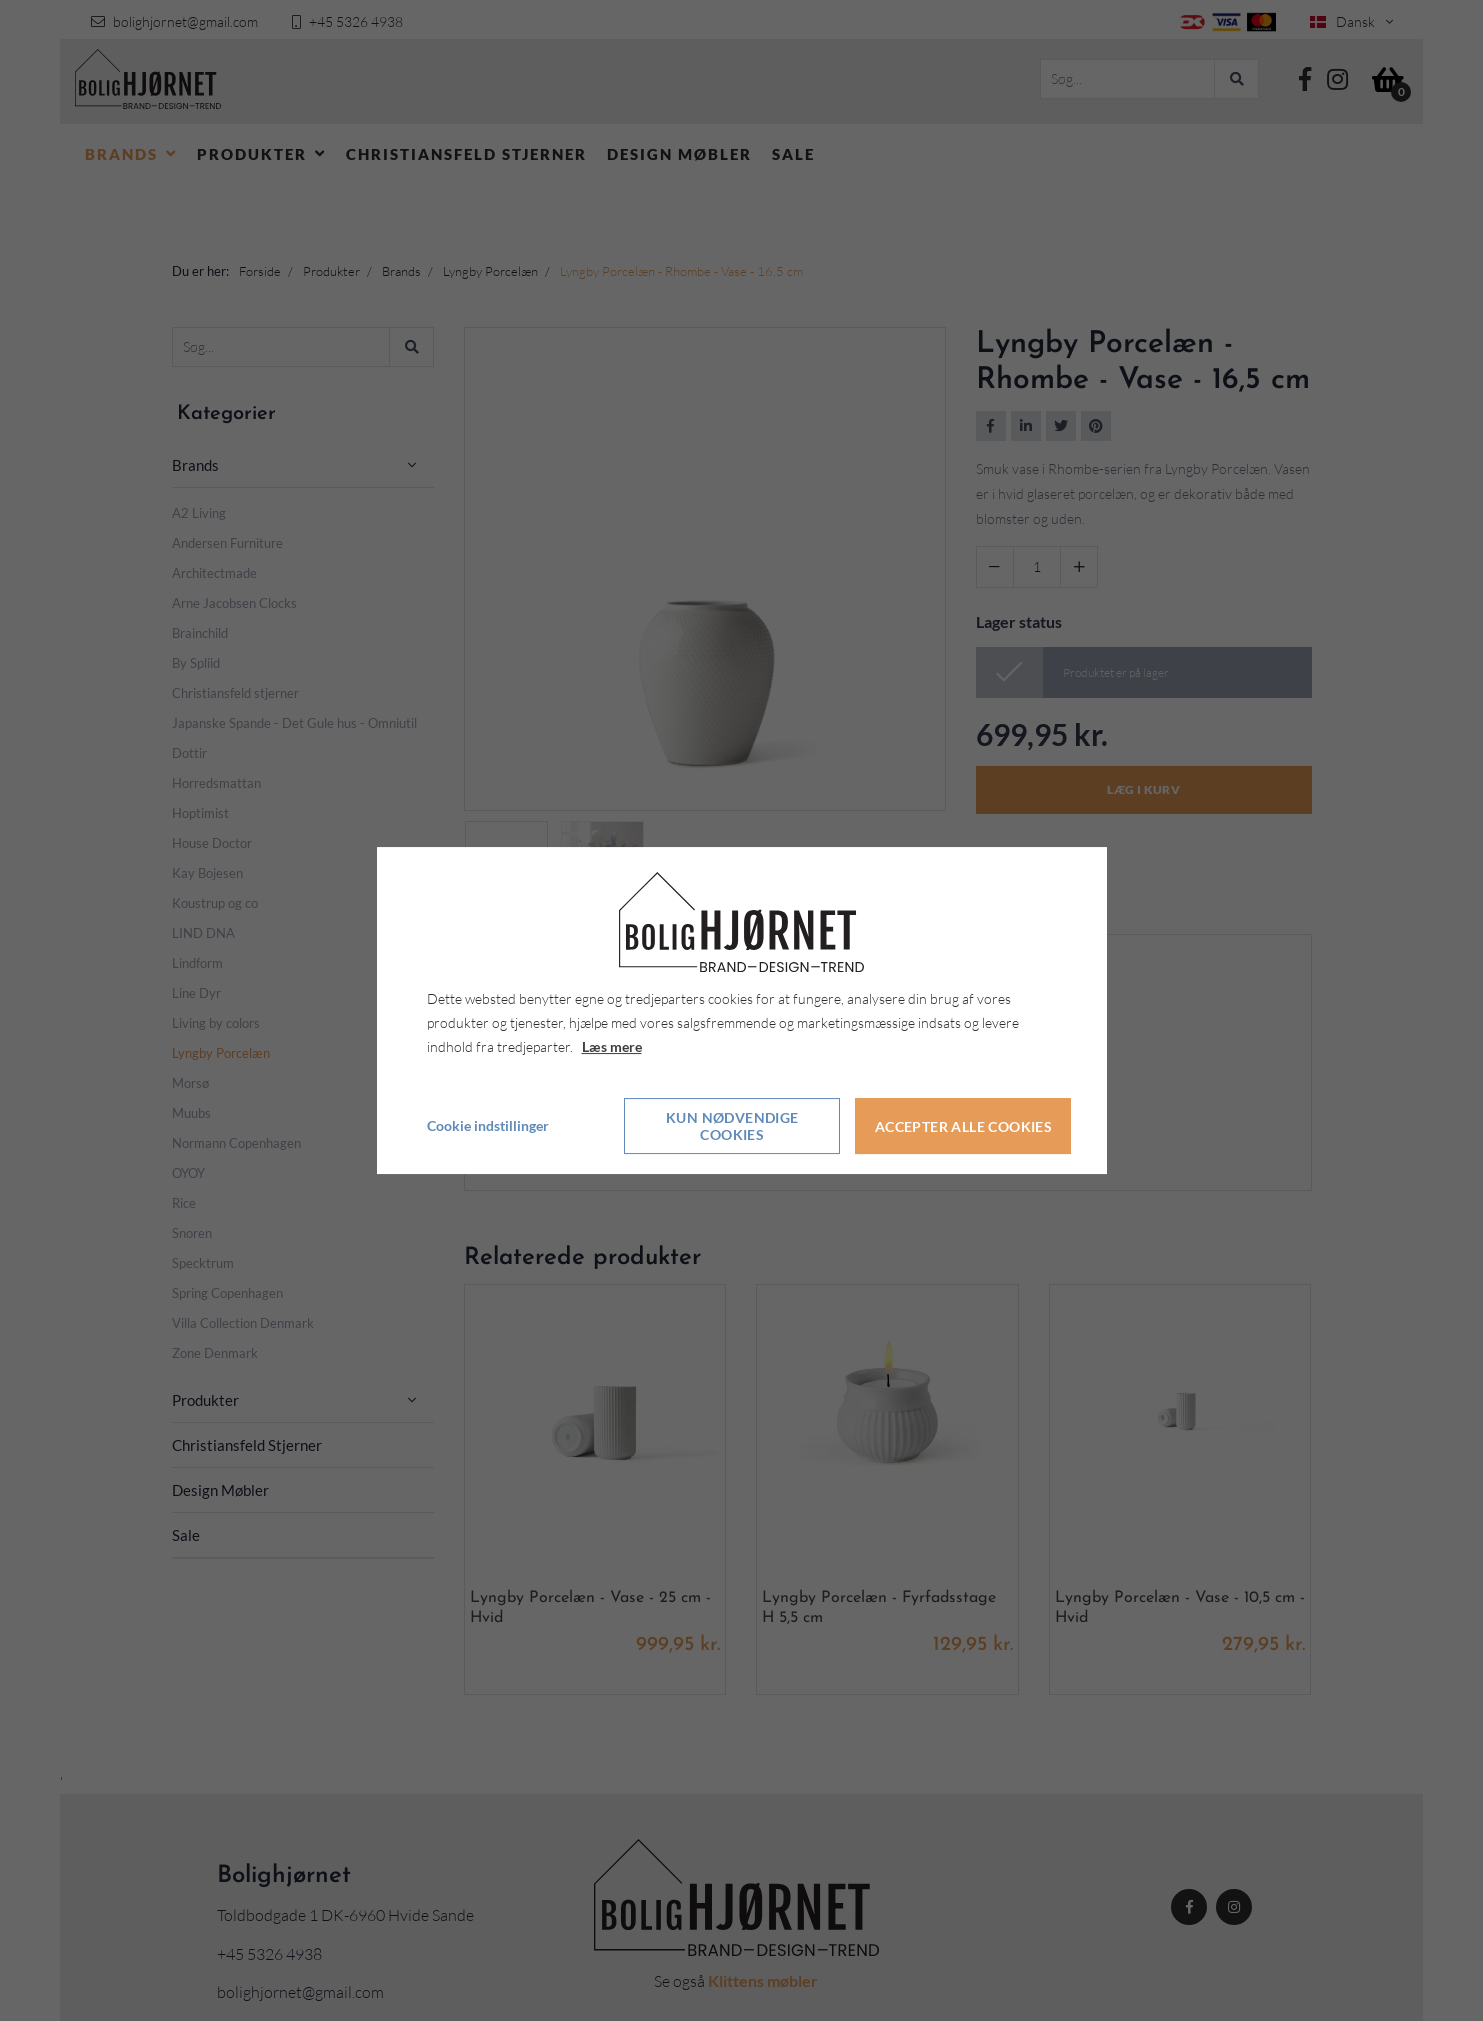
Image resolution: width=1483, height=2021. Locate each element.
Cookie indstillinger (488, 1126)
